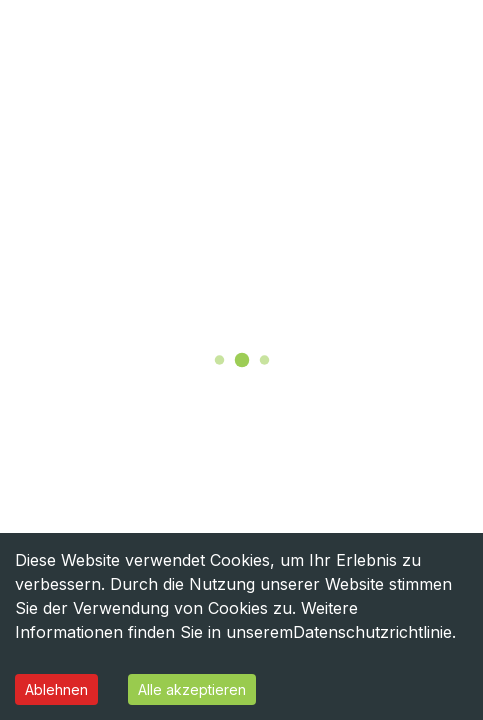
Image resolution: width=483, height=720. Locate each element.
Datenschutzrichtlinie (372, 632)
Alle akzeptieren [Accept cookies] (192, 689)
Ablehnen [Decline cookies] (56, 689)
